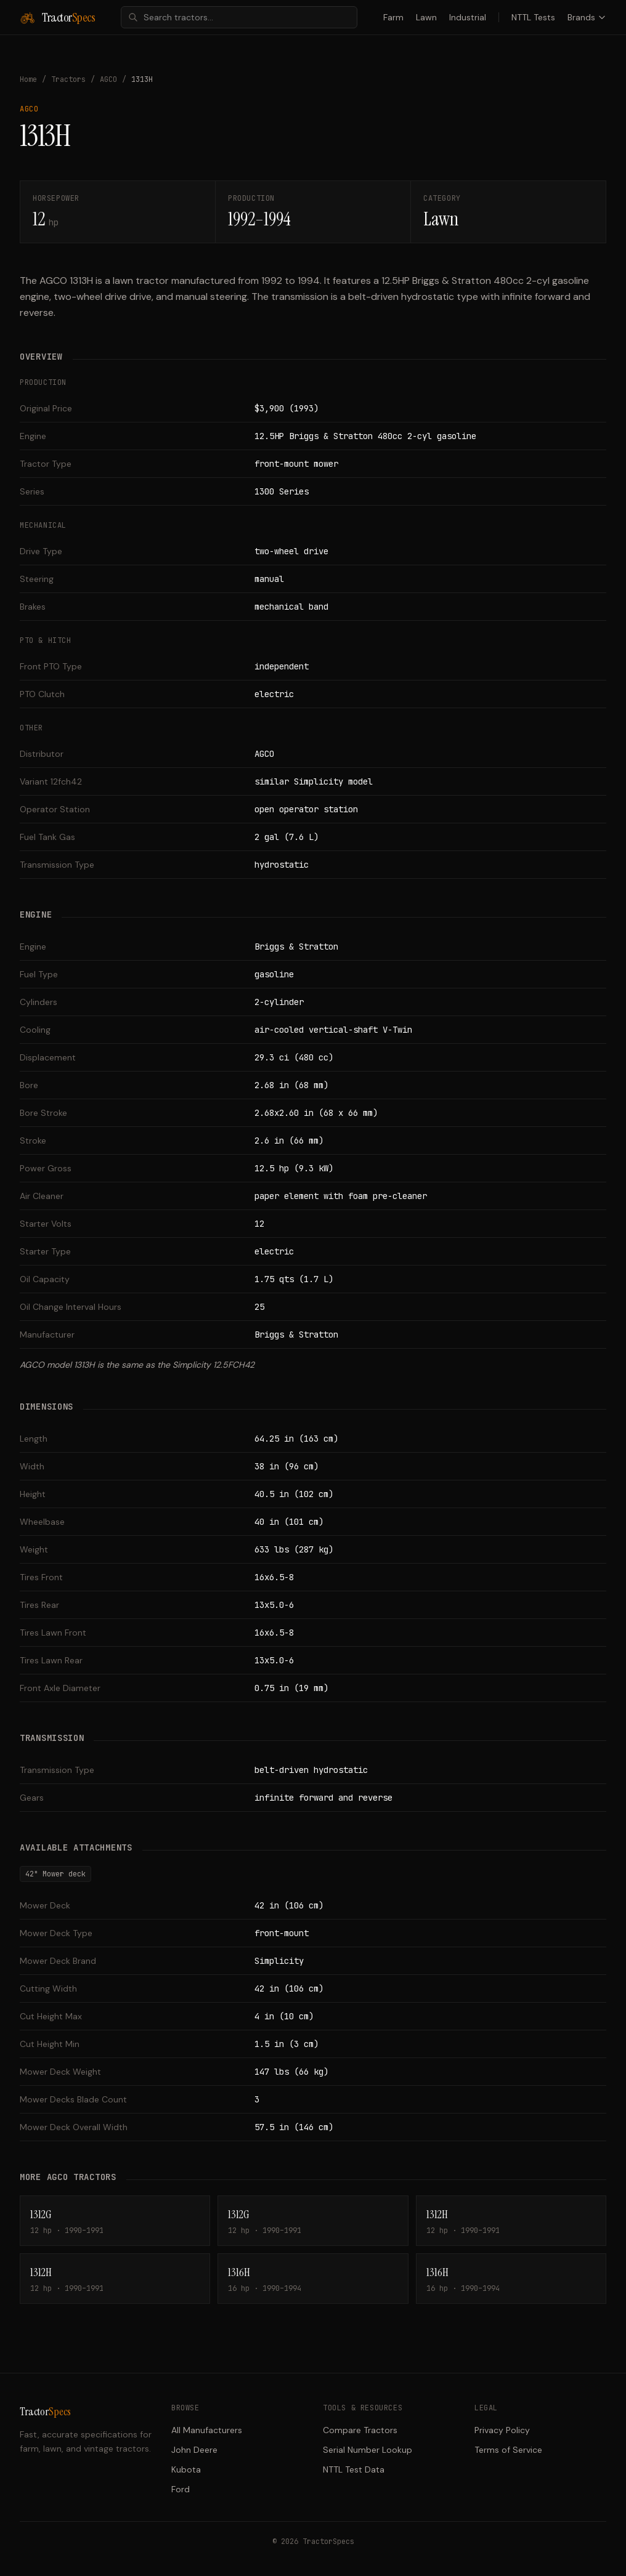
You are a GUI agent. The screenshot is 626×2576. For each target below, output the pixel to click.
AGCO (108, 79)
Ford (180, 2489)
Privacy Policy (502, 2430)
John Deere (194, 2449)
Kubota (186, 2469)
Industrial (467, 17)
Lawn (426, 17)
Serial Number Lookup (367, 2449)
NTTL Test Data (353, 2469)
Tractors (68, 79)
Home (28, 79)
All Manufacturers (206, 2430)
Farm (393, 17)
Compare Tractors (360, 2430)
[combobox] (239, 17)
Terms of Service (508, 2449)
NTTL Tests (533, 17)
